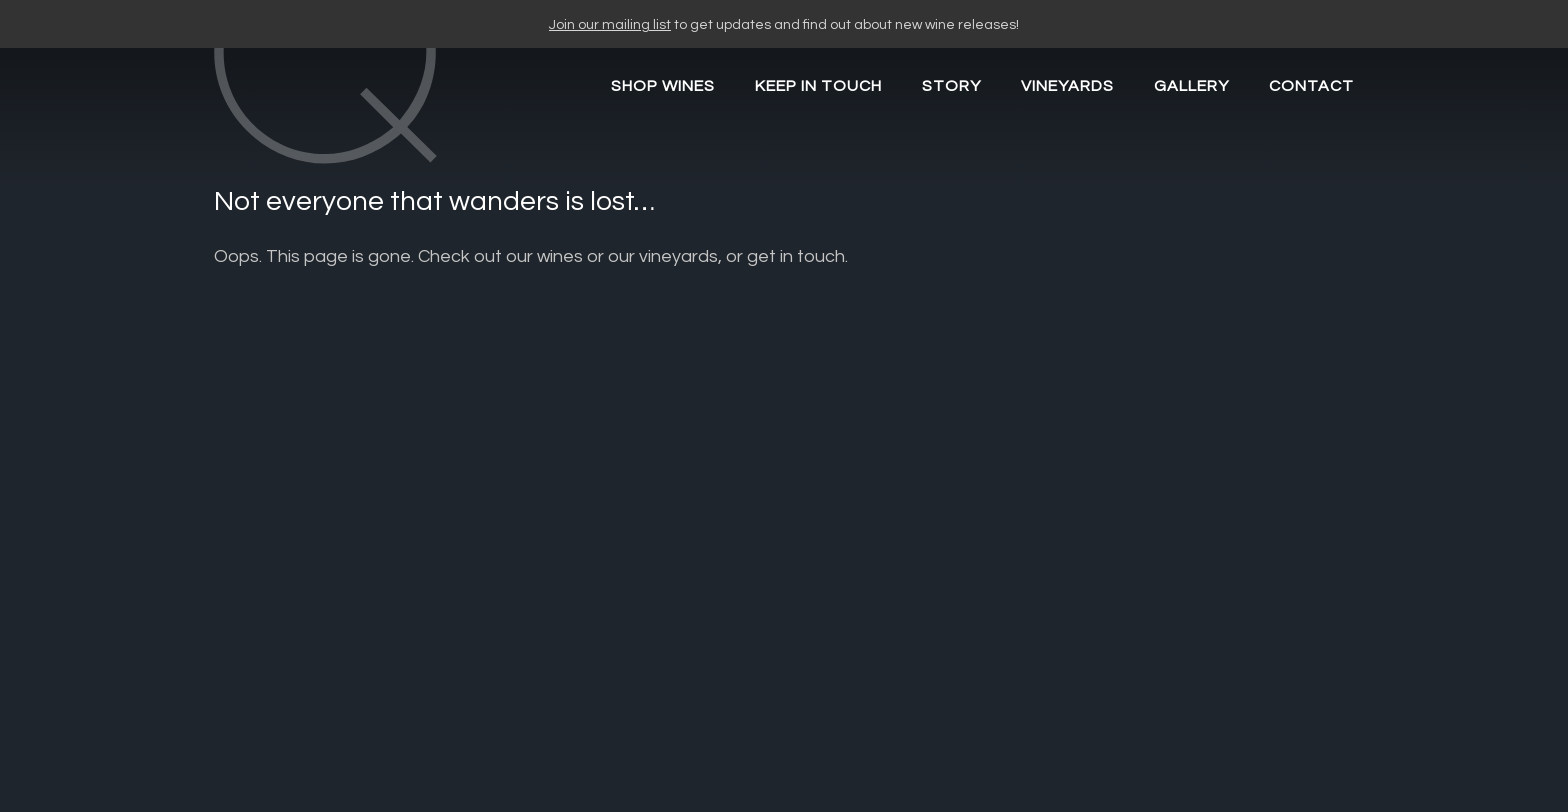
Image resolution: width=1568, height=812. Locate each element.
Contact (1311, 86)
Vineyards (1067, 86)
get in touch (796, 256)
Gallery (1191, 86)
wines (560, 256)
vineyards (678, 256)
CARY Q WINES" (358, 123)
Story (951, 86)
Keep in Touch (818, 86)
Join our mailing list (610, 25)
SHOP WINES (663, 86)
